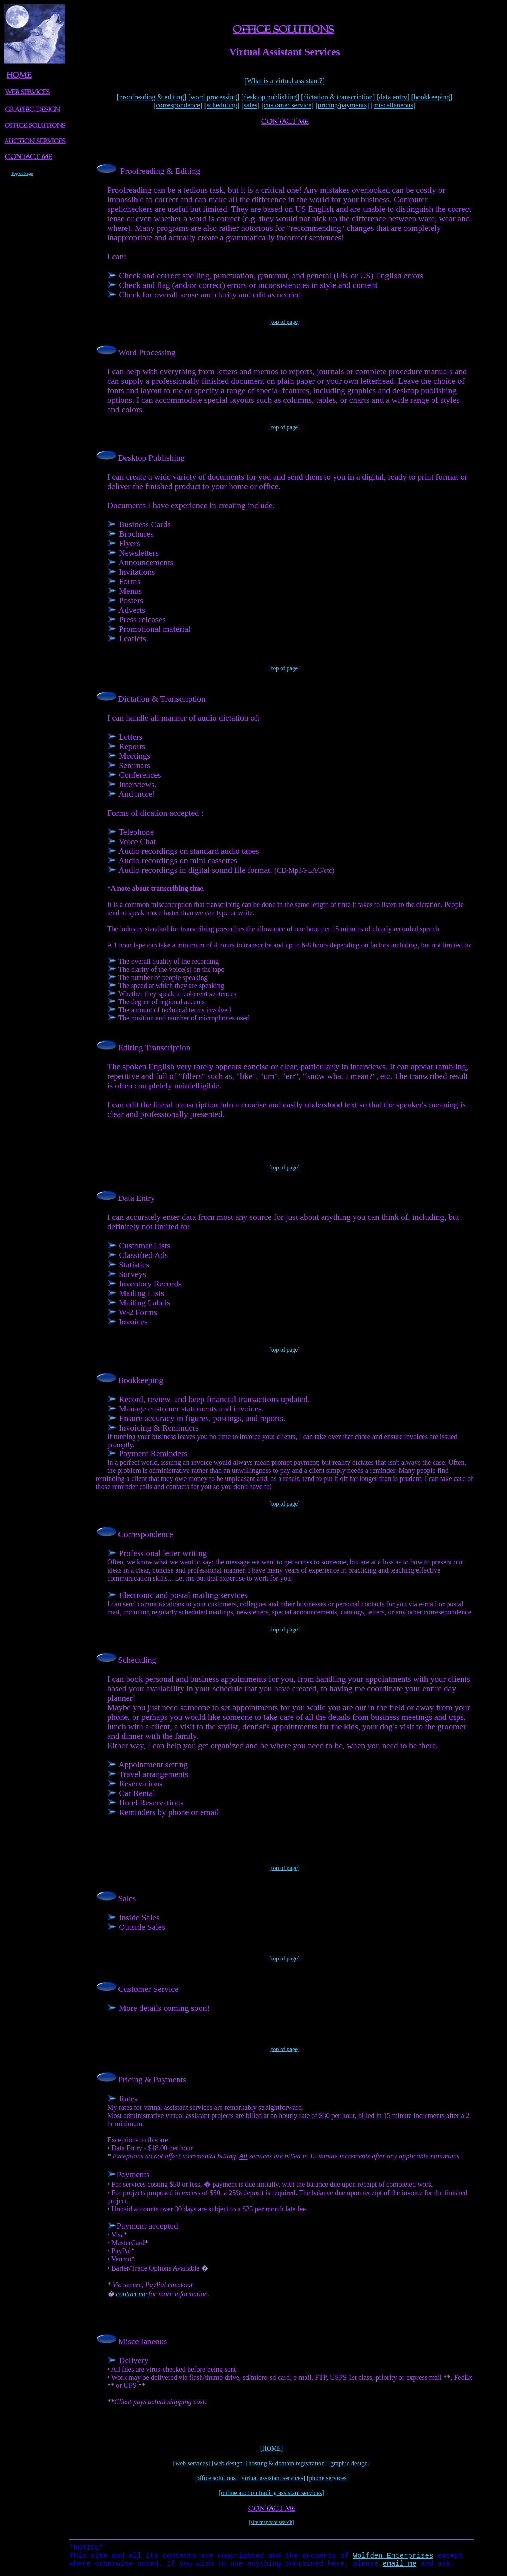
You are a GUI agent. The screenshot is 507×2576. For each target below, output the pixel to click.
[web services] (191, 2463)
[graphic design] (348, 2463)
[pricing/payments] (342, 105)
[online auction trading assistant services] (271, 2492)
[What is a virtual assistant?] (284, 81)
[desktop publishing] (270, 97)
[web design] (228, 2463)
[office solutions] (216, 2478)
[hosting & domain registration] (286, 2463)
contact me (131, 2294)
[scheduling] (221, 105)
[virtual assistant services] (272, 2478)
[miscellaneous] (393, 105)
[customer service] (287, 105)
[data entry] (393, 97)
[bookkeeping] (431, 97)
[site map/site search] (271, 2522)
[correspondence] (177, 105)
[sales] (250, 105)
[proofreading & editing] (152, 97)
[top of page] (284, 322)
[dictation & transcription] (338, 97)
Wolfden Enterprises (393, 2558)
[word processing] (213, 97)
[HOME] (271, 2448)
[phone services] (327, 2478)
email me (399, 2567)
